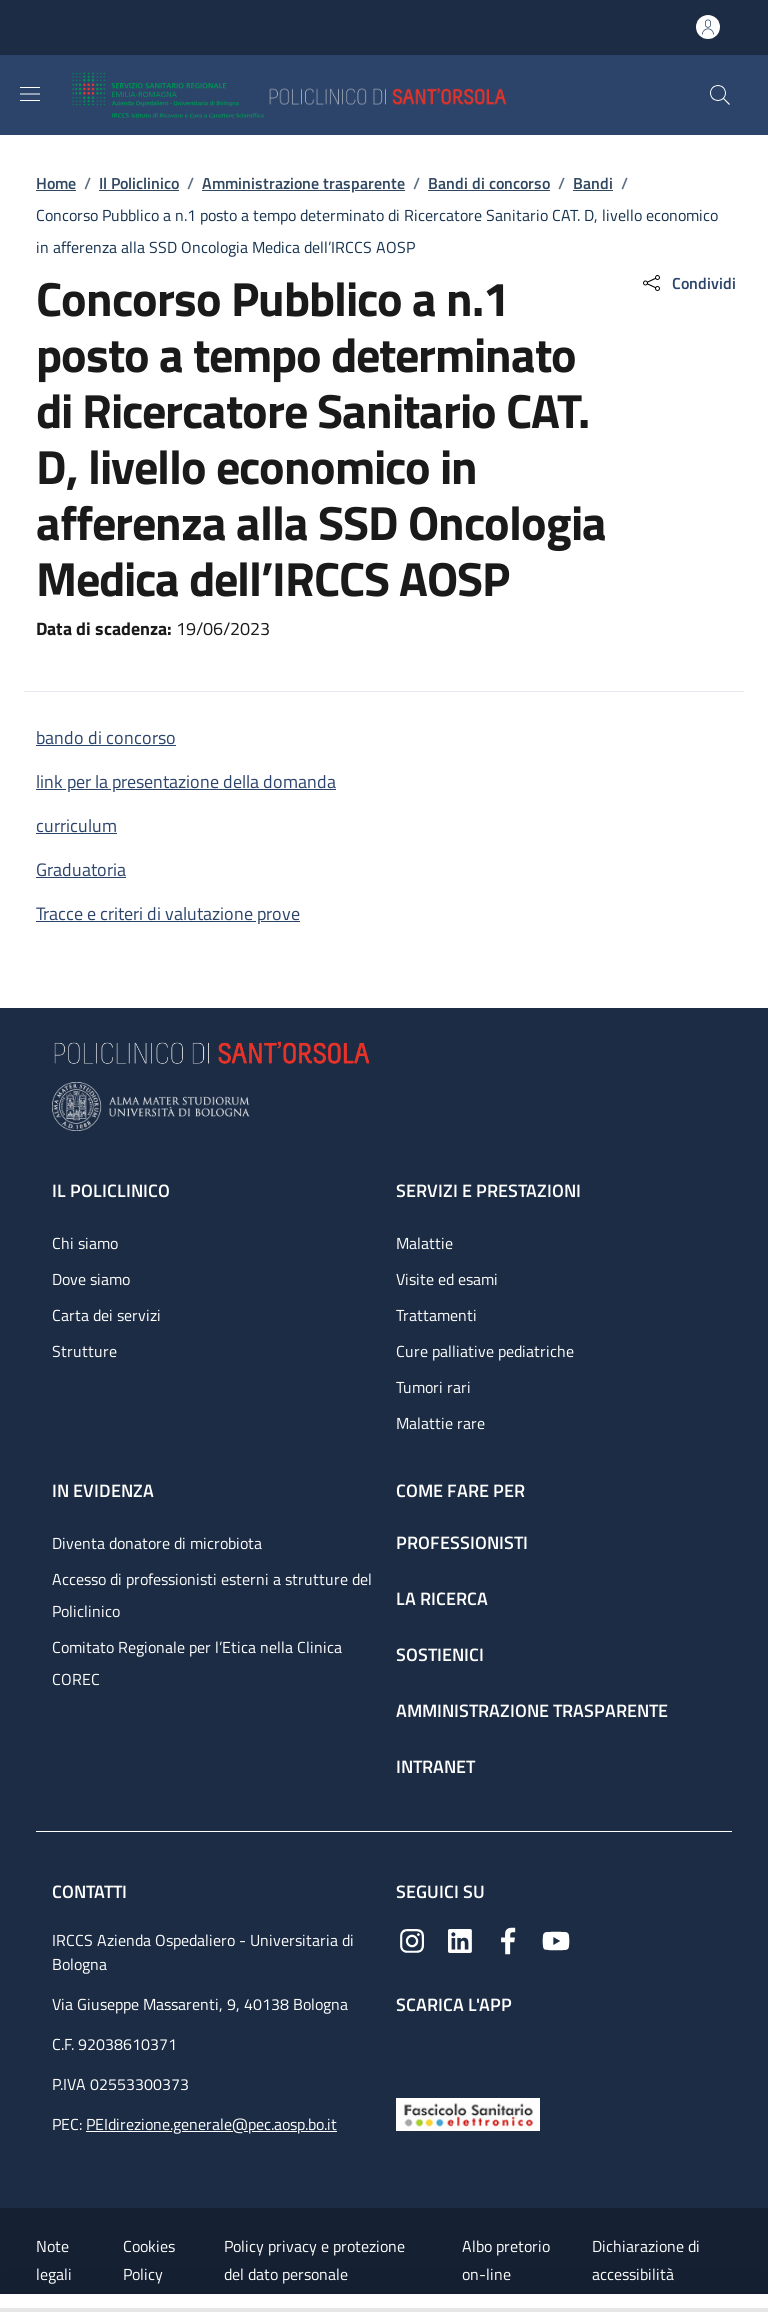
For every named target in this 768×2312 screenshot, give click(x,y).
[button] (720, 95)
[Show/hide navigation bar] (30, 94)
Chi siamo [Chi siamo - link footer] (85, 1243)
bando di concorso (106, 737)
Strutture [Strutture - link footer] (84, 1351)
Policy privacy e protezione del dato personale (314, 2260)
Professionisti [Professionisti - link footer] (462, 1542)
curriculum (76, 825)
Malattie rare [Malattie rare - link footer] (440, 1423)
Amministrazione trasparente (303, 183)
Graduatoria (81, 869)
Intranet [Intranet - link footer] (435, 1766)
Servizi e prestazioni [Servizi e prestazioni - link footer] (488, 1190)
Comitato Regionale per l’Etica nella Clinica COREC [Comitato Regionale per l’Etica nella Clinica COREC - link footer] (197, 1663)
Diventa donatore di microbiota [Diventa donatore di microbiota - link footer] (157, 1543)
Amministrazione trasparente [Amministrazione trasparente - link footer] (532, 1710)
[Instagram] (412, 1938)
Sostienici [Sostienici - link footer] (440, 1654)
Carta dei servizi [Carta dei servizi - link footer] (106, 1315)
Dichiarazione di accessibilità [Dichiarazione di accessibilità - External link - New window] (646, 2260)
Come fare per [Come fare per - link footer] (460, 1490)
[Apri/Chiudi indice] (10, 2303)
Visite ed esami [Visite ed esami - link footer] (447, 1279)
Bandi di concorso (489, 183)
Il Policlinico (139, 183)
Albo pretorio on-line (506, 2260)
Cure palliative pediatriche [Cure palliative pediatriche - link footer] (485, 1351)
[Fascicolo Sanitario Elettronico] (468, 2112)
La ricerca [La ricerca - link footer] (442, 1598)
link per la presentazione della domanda (186, 781)
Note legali (54, 2260)
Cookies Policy (149, 2260)
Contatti (91, 1891)
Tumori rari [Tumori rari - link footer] (433, 1387)
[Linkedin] (460, 1938)
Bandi (593, 183)
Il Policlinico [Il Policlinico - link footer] (111, 1190)
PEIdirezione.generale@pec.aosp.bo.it (211, 2124)
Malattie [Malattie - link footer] (424, 1243)
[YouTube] (556, 1938)
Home (56, 183)
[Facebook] (508, 1938)
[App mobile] (412, 2051)
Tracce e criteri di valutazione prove (168, 913)
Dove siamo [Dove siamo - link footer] (91, 1279)
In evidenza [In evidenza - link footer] (103, 1490)
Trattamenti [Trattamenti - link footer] (436, 1315)
